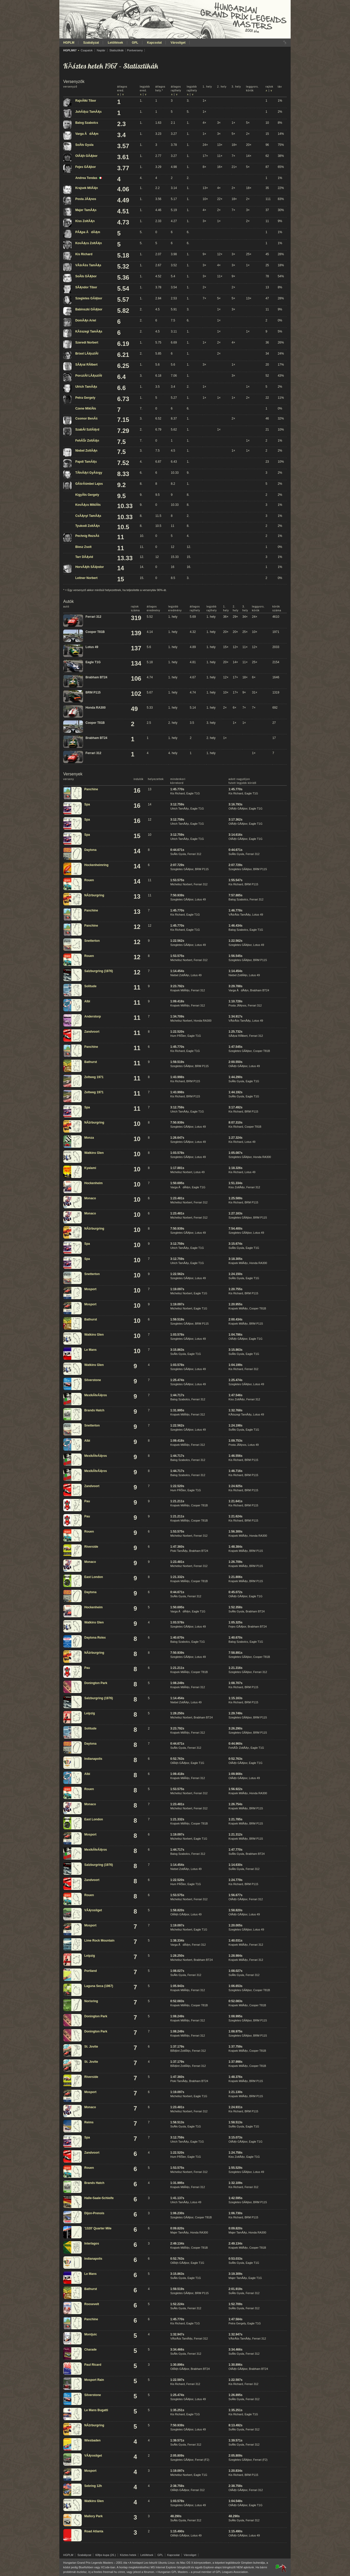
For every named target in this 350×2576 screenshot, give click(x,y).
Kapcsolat (154, 42)
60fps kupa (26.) (105, 2554)
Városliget (178, 42)
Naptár (101, 50)
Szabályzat (91, 42)
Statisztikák (116, 50)
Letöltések (115, 42)
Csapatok (87, 50)
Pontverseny (135, 50)
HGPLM (68, 42)
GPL (135, 42)
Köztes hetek (128, 2554)
